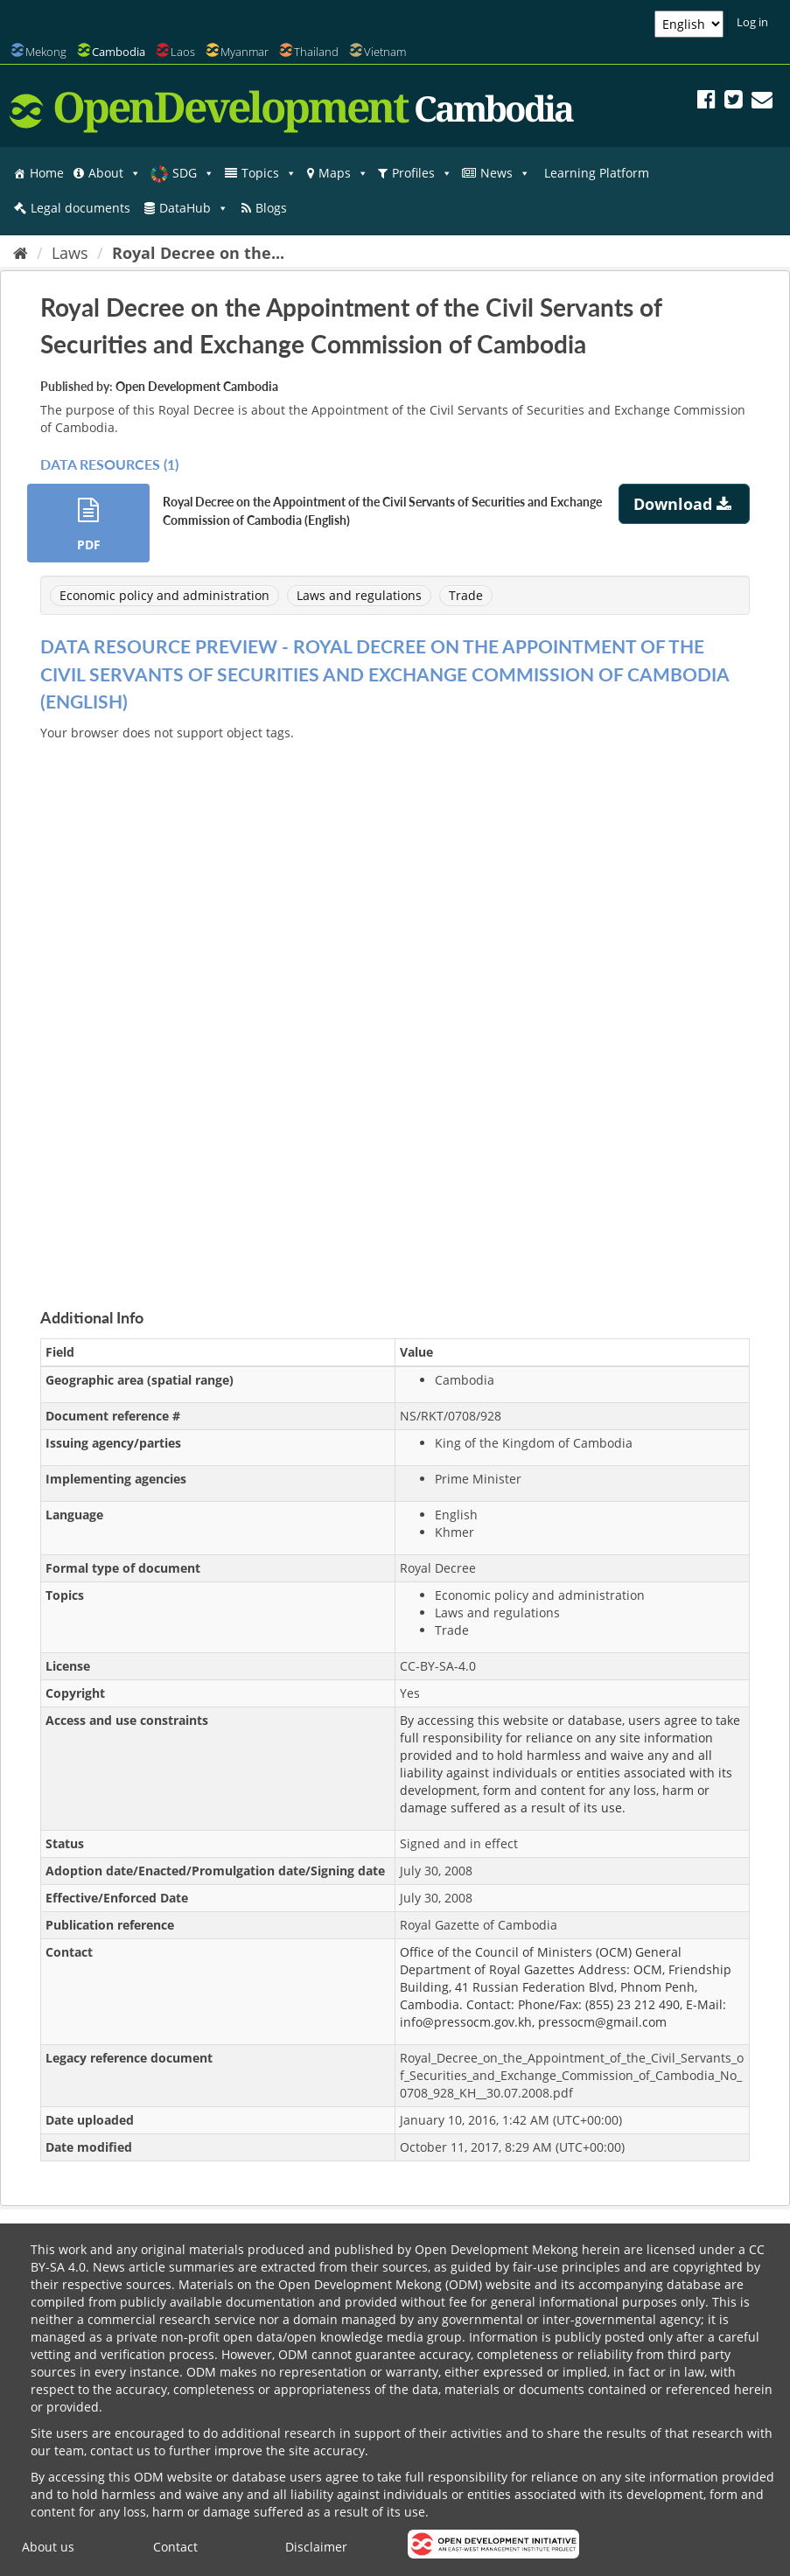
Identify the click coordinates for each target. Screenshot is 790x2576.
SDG (193, 173)
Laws (70, 252)
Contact (175, 2546)
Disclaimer (316, 2546)
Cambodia (118, 51)
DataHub (193, 208)
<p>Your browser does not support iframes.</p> (395, 1004)
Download (684, 503)
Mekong (45, 51)
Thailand (316, 51)
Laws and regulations (359, 595)
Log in (752, 22)
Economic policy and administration (164, 595)
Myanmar (244, 51)
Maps (343, 173)
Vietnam (385, 51)
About (114, 173)
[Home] (20, 252)
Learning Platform (596, 172)
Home (47, 172)
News (505, 173)
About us (48, 2546)
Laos (183, 51)
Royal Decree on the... (198, 252)
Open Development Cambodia (196, 386)
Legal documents (80, 207)
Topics (269, 173)
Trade (466, 595)
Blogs (271, 207)
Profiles (422, 173)
